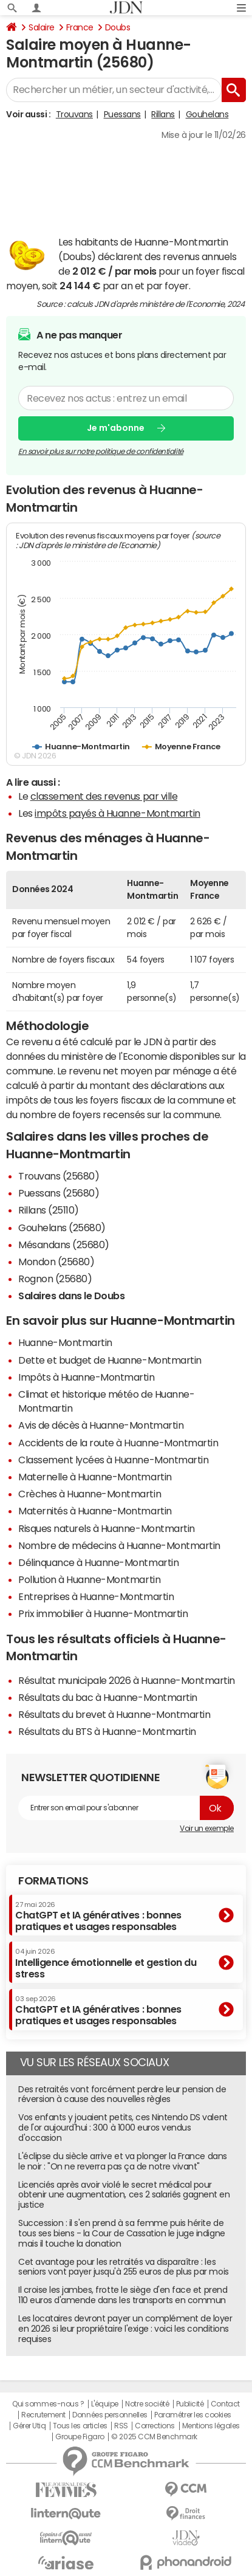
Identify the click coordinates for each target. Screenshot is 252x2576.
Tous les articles (80, 2426)
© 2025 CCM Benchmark (154, 2436)
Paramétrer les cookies (192, 2415)
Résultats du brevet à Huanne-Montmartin (114, 1714)
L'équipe (104, 2404)
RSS (121, 2426)
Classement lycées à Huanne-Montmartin (113, 1460)
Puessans (122, 114)
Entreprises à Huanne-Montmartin (96, 1596)
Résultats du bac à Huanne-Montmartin (107, 1697)
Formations (53, 1880)
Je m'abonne (116, 428)
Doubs (118, 27)
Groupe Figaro (79, 2436)
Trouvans (74, 114)
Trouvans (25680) (58, 1176)
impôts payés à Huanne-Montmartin (117, 813)
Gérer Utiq (29, 2426)
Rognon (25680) (55, 1278)
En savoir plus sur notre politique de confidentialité (100, 451)
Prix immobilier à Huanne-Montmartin (103, 1613)
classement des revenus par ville (104, 796)
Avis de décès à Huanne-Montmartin (100, 1425)
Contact (225, 2404)
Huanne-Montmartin (65, 1342)
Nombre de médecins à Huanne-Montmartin (119, 1545)
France (80, 27)
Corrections (155, 2426)
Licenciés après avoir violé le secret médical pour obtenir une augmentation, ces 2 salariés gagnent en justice (124, 2195)
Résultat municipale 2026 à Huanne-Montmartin (126, 1680)
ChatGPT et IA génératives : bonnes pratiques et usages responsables (98, 1916)
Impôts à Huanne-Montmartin (86, 1377)
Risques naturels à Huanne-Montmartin (106, 1528)
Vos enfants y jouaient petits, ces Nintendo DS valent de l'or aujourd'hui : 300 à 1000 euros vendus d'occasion (123, 2127)
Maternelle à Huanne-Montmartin (95, 1477)
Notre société (147, 2404)
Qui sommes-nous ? (48, 2404)
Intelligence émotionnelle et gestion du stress (105, 1963)
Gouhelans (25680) (62, 1227)
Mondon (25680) (56, 1261)
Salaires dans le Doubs (71, 1295)
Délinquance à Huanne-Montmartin (98, 1562)
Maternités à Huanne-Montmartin (95, 1511)
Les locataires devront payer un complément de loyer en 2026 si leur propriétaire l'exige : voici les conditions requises (125, 2328)
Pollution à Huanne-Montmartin (89, 1579)
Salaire (42, 27)
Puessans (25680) (58, 1193)
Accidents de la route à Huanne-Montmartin (118, 1443)
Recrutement (43, 2415)
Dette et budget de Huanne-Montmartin (110, 1360)
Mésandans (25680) (63, 1244)
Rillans (163, 114)
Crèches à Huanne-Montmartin (89, 1494)
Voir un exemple (207, 1828)
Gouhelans (207, 114)
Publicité (190, 2404)
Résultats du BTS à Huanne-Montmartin (107, 1731)
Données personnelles (109, 2415)
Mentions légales (211, 2426)
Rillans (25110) (48, 1210)
